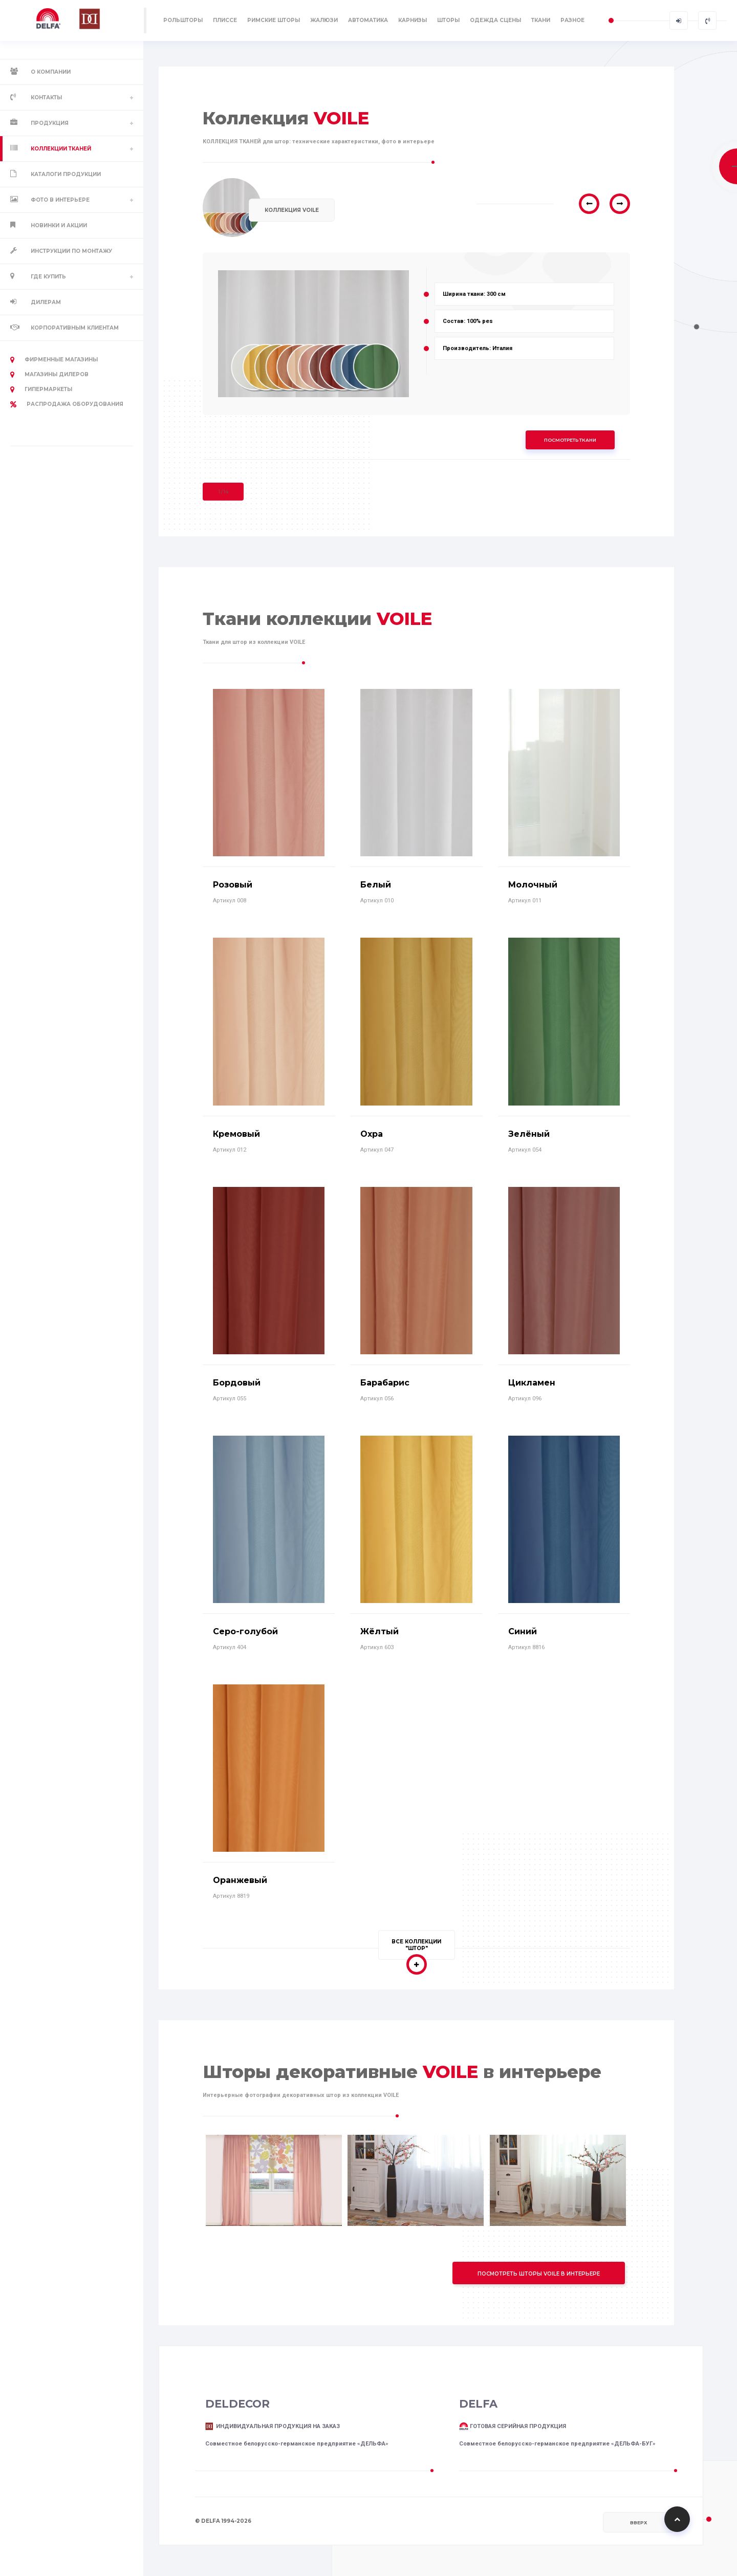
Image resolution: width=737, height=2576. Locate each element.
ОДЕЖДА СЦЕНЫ (495, 20)
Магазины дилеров (49, 374)
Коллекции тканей (61, 148)
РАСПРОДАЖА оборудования (66, 404)
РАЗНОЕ (572, 20)
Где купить (48, 276)
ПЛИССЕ (225, 20)
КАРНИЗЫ (412, 20)
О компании (51, 72)
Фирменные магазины (54, 359)
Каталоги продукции (66, 174)
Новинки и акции (59, 225)
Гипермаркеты (41, 389)
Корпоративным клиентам (75, 327)
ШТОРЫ (448, 20)
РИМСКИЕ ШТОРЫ (273, 20)
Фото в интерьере (60, 200)
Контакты (46, 97)
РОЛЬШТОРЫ (183, 20)
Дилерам (46, 302)
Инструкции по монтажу (71, 251)
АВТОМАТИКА (368, 20)
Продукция (50, 123)
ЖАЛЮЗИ (324, 20)
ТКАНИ (540, 20)
